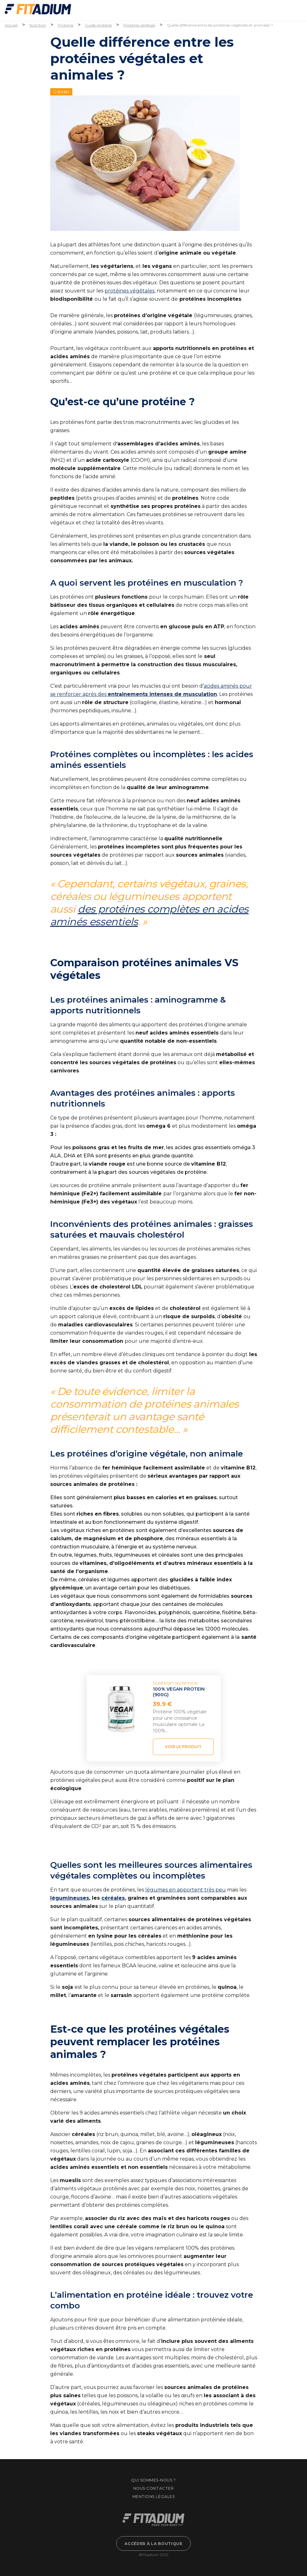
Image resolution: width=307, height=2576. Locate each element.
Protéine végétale (139, 25)
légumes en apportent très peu (185, 1890)
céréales (113, 1898)
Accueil (11, 25)
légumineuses (69, 1898)
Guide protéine (98, 25)
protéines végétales (129, 291)
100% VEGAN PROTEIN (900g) (179, 1692)
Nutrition (37, 25)
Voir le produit (183, 1746)
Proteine (65, 25)
